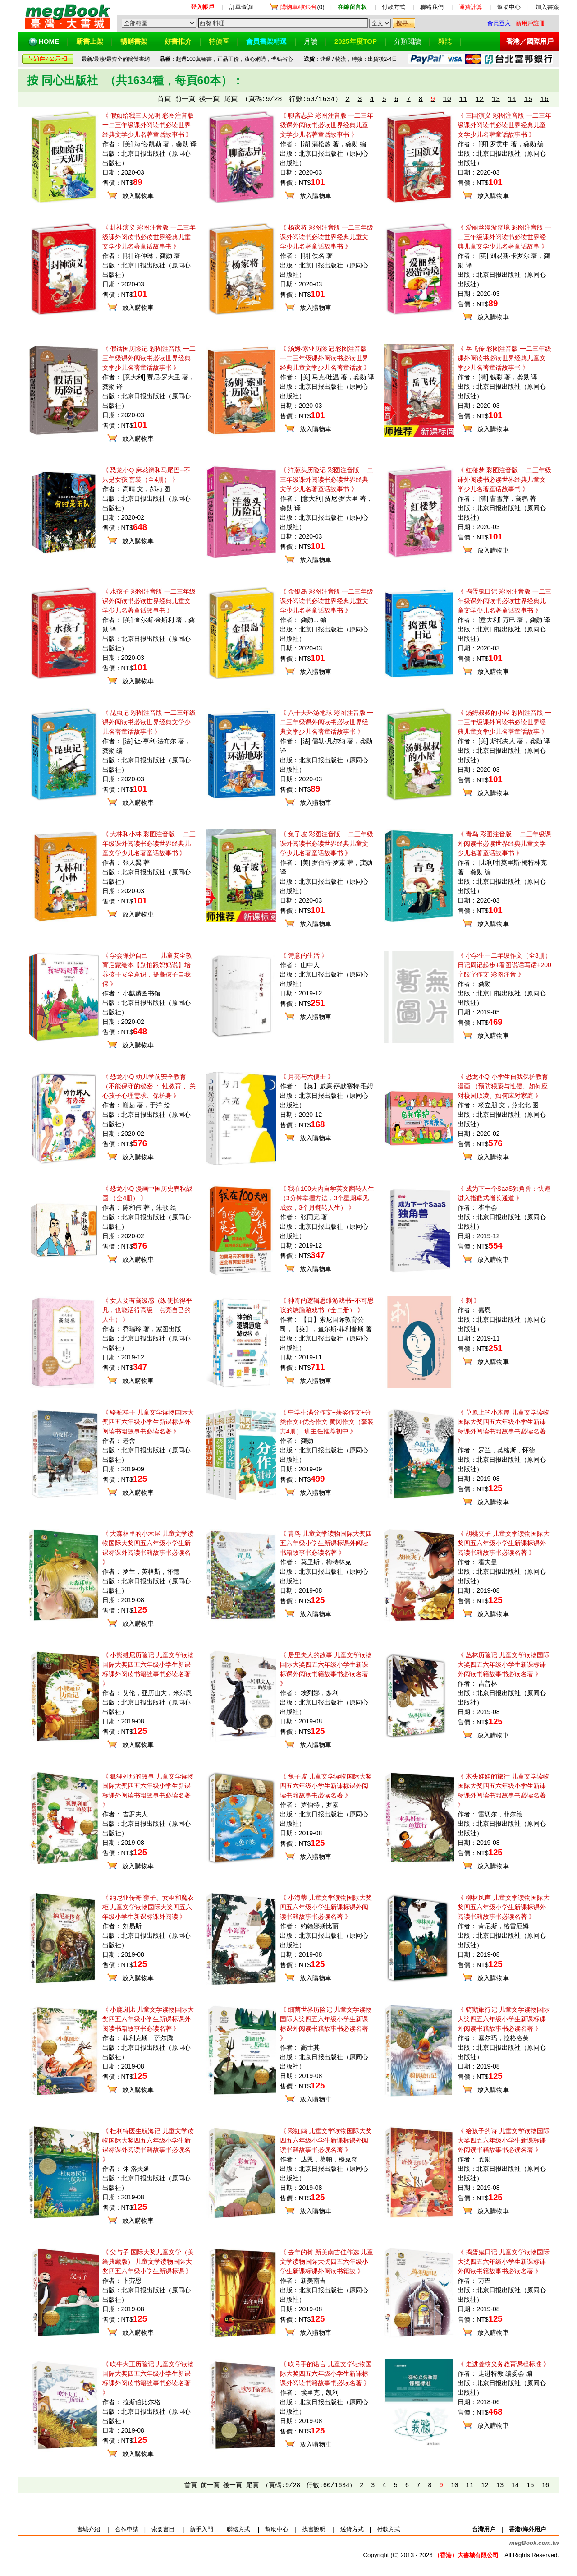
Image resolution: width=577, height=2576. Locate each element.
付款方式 (393, 7)
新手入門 (201, 2529)
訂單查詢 (241, 7)
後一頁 (209, 99)
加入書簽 (547, 7)
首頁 (164, 99)
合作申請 (126, 2529)
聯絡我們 (432, 7)
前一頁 (185, 99)
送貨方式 (352, 2529)
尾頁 (231, 99)
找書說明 (313, 2529)
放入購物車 (138, 195)
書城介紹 (88, 2529)
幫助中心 (509, 7)
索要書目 (163, 2529)
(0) (302, 7)
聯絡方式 (238, 2529)
